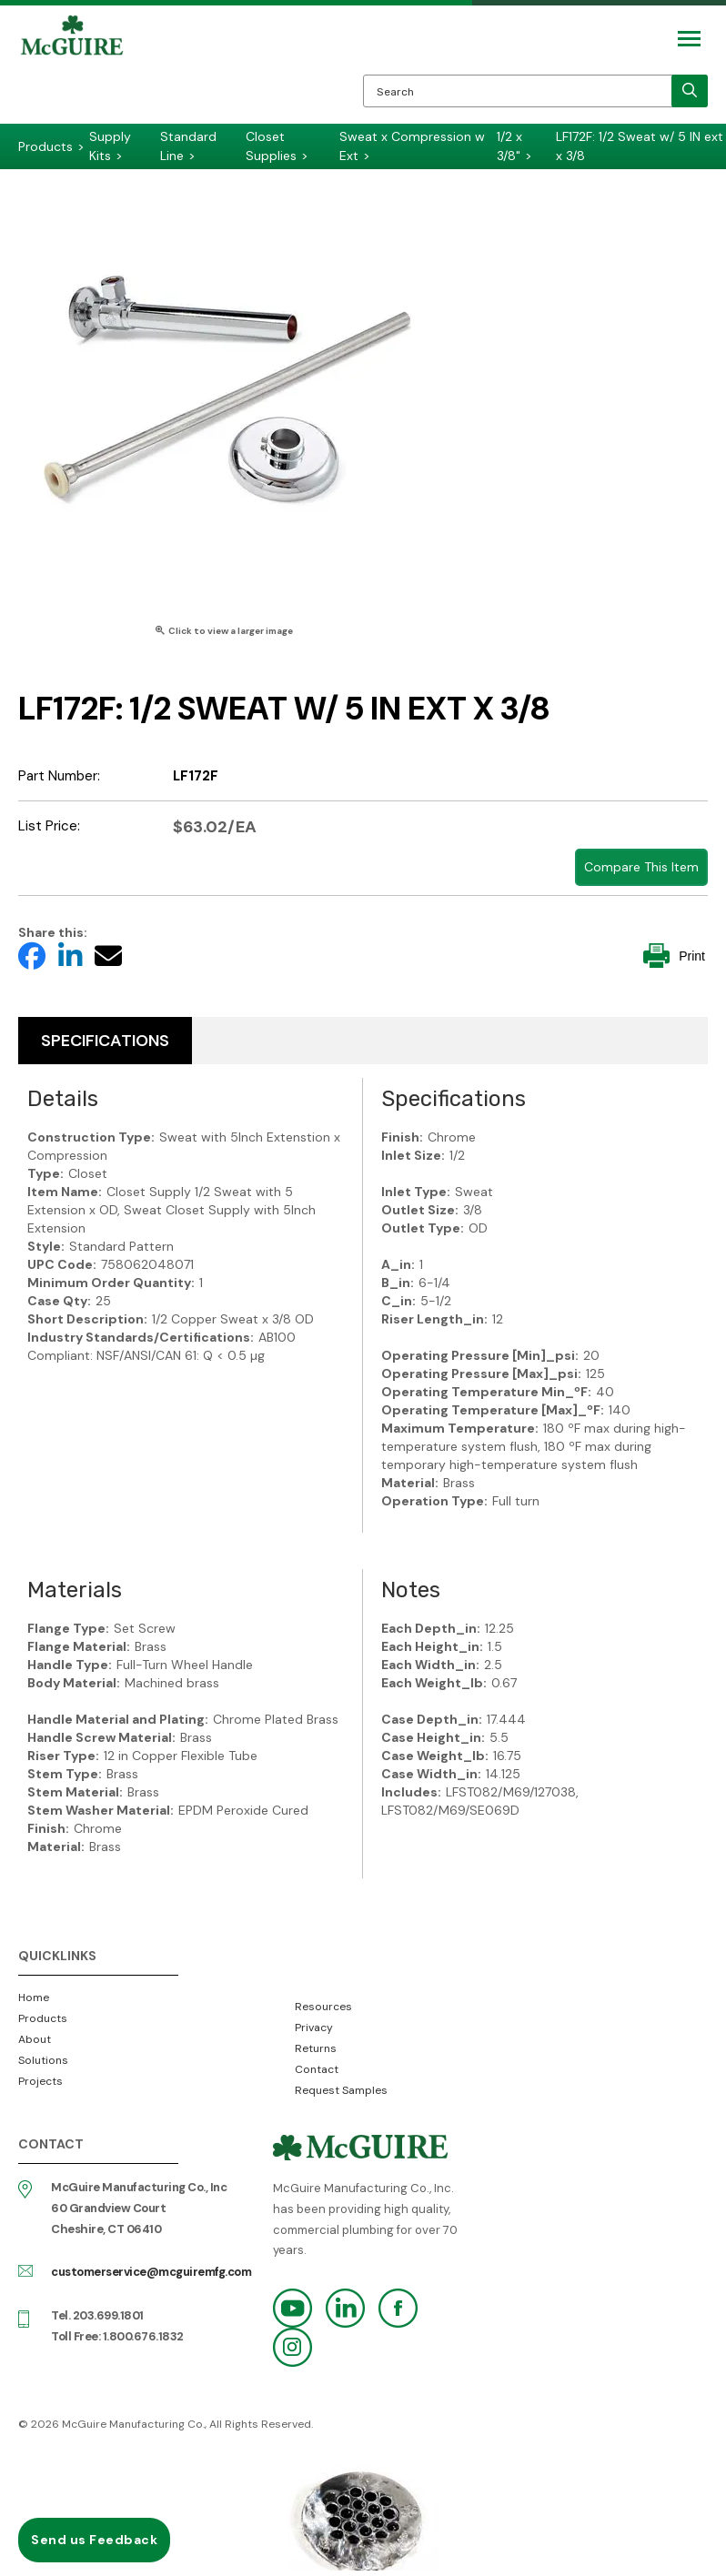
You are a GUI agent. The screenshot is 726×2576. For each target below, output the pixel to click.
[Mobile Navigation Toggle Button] (689, 39)
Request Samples (341, 2090)
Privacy (314, 2027)
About (34, 2039)
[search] (689, 91)
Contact (316, 2069)
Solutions (43, 2060)
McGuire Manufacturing (72, 69)
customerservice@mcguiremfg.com (151, 2271)
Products (42, 2018)
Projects (40, 2081)
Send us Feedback (94, 2539)
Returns (316, 2048)
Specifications (105, 1041)
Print (674, 955)
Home (33, 1997)
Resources (323, 2006)
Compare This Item (641, 867)
